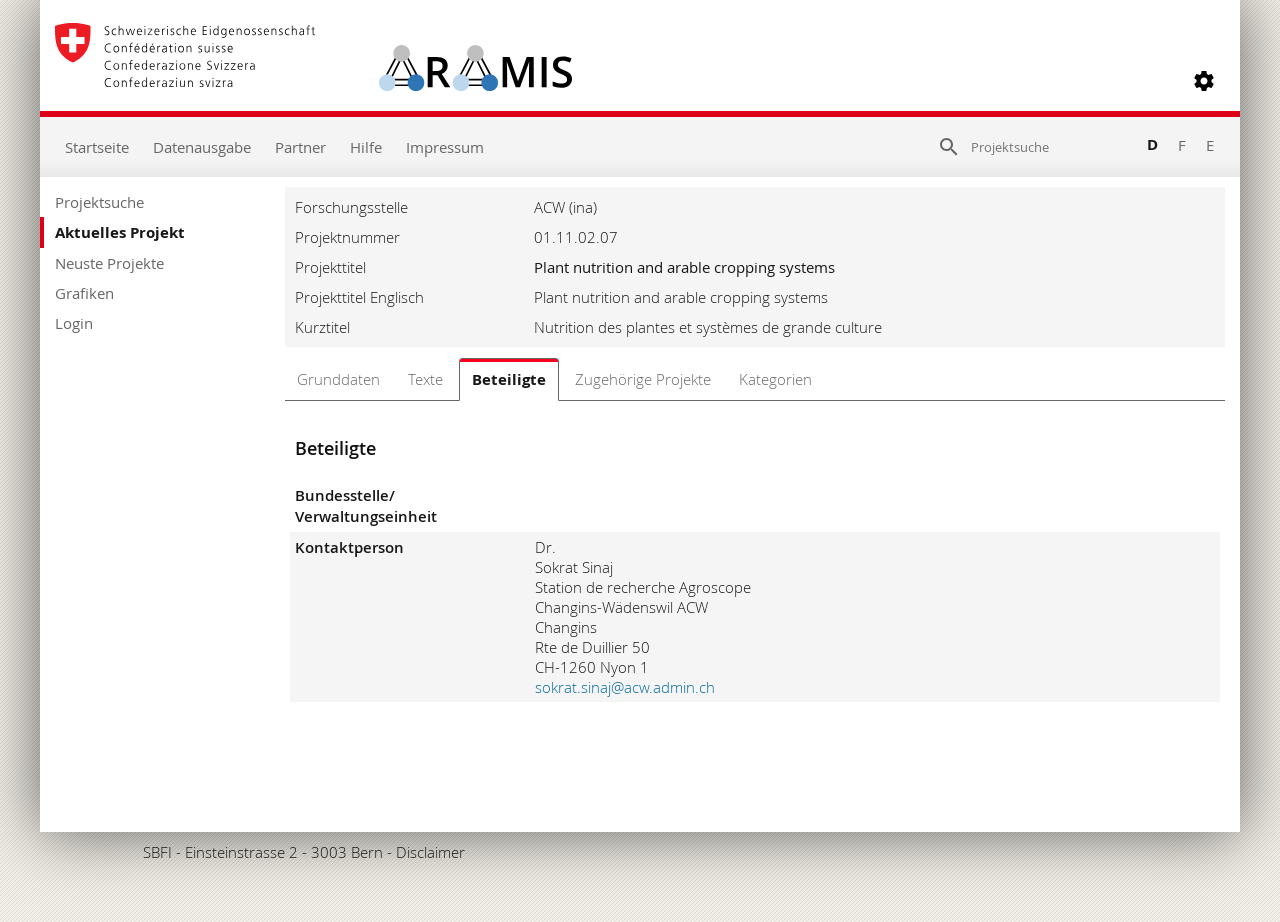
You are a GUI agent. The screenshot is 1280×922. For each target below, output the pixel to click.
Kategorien (775, 379)
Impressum (445, 147)
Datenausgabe (202, 147)
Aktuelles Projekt (120, 232)
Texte (425, 379)
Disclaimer (430, 852)
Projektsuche (99, 202)
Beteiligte (509, 379)
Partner (300, 147)
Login (74, 323)
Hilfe (366, 147)
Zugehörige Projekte (643, 379)
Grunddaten (338, 379)
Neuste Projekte (109, 263)
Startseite (97, 147)
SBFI (157, 852)
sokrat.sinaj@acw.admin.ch (625, 687)
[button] (1204, 81)
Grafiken (84, 293)
